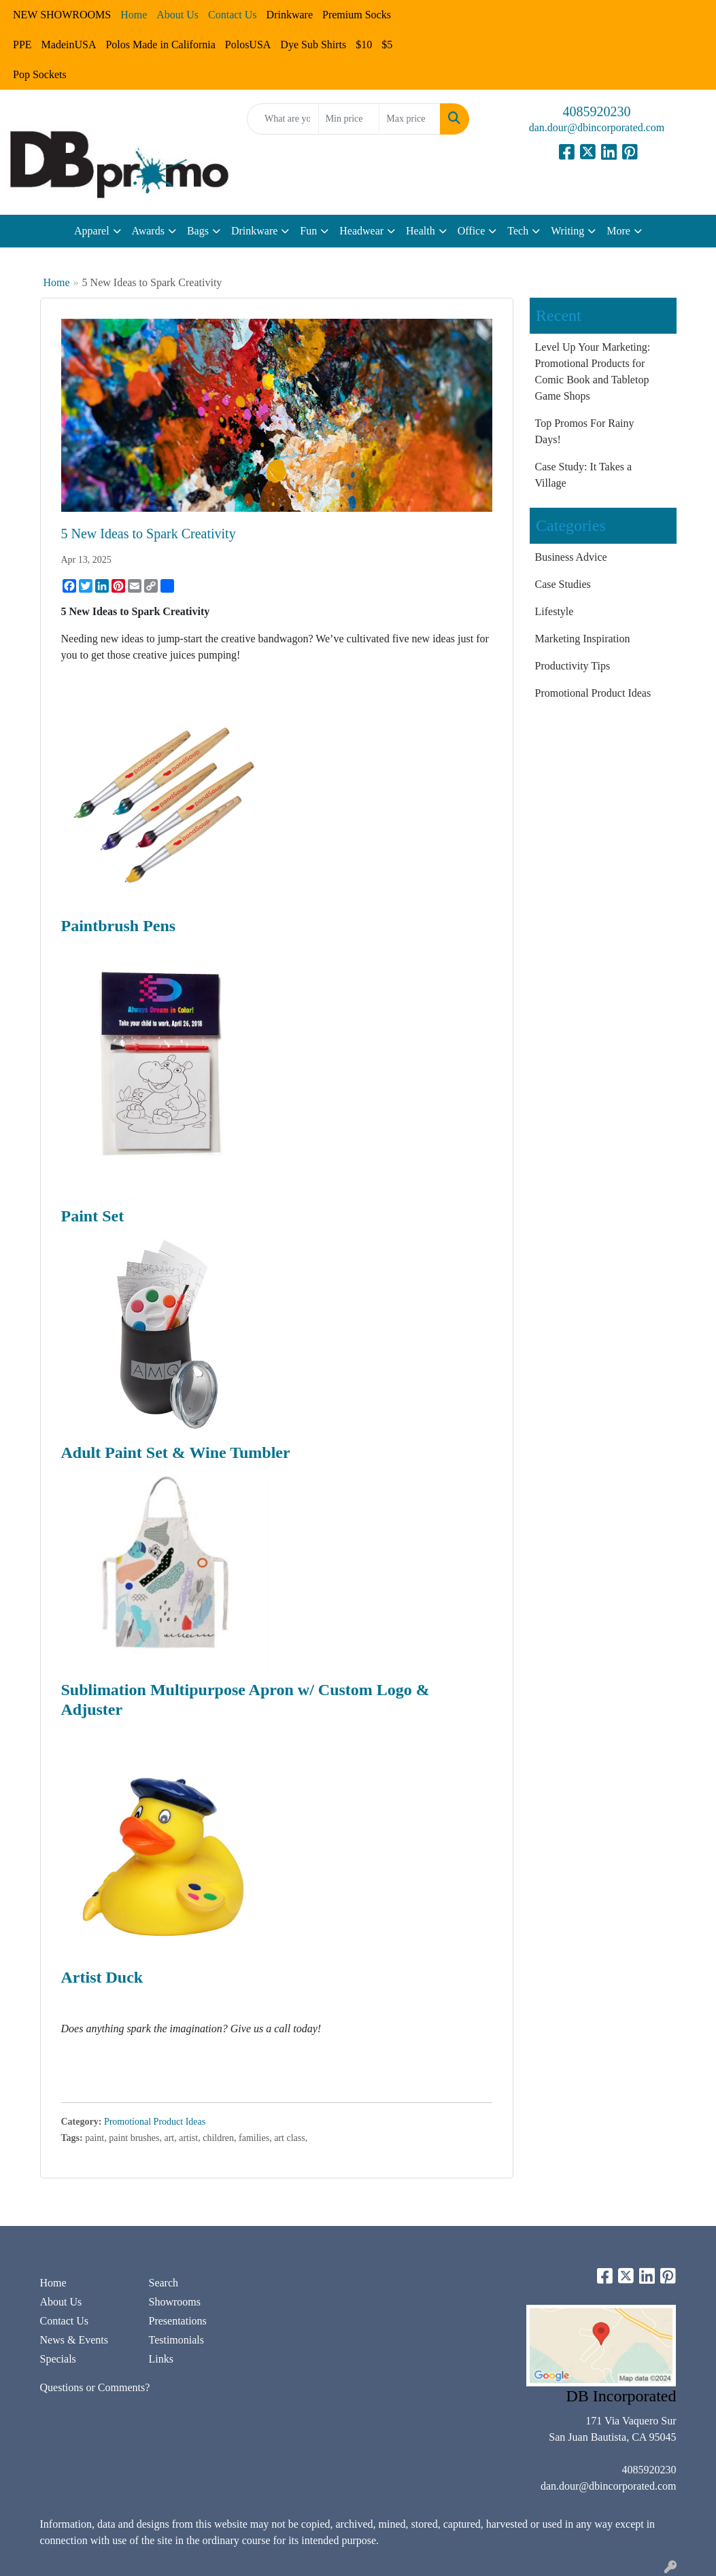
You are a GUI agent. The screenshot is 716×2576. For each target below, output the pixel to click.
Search (163, 2282)
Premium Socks (356, 14)
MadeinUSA (69, 44)
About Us (61, 2302)
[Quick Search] (283, 119)
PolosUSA (248, 44)
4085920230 (597, 111)
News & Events (74, 2340)
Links (160, 2359)
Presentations (177, 2321)
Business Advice (571, 557)
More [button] (618, 231)
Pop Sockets (40, 74)
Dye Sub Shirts (313, 44)
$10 (364, 44)
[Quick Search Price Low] (349, 119)
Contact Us (64, 2321)
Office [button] (471, 231)
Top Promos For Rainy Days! (584, 431)
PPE (22, 44)
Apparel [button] (91, 231)
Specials (58, 2359)
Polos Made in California (160, 44)
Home (57, 282)
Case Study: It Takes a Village (583, 475)
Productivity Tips (573, 666)
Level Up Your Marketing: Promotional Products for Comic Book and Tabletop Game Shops (593, 371)
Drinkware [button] (254, 231)
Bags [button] (198, 231)
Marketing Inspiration (582, 638)
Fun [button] (308, 231)
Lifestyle (554, 611)
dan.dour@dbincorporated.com (597, 127)
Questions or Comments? (95, 2387)
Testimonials (176, 2340)
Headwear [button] (361, 231)
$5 (386, 44)
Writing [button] (567, 231)
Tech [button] (517, 231)
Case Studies (563, 584)
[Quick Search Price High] (410, 119)
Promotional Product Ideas (154, 2122)
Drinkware (290, 14)
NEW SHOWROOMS (62, 14)
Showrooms (174, 2302)
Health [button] (420, 231)
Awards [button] (148, 231)
